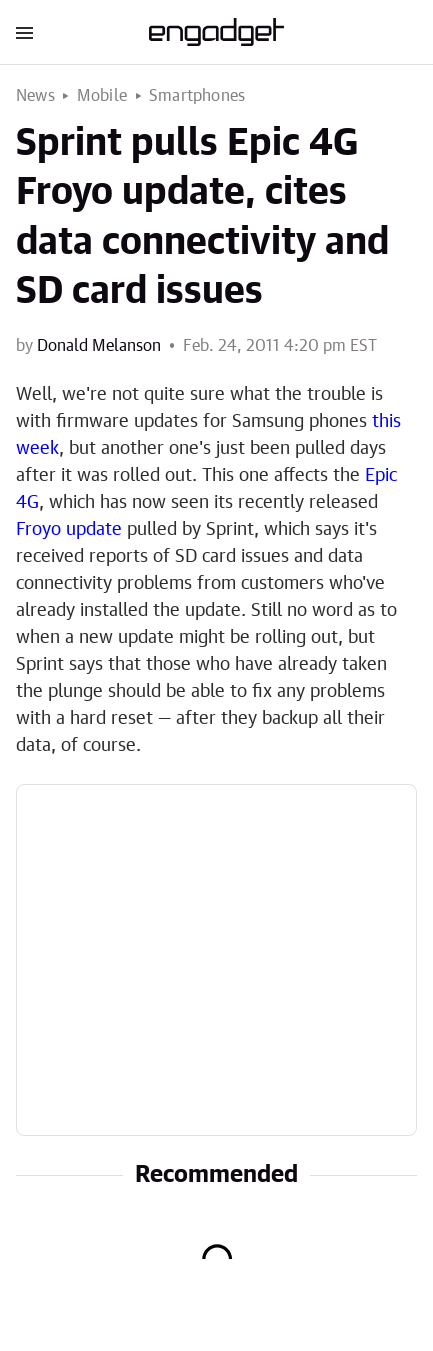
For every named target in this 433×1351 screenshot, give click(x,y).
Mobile (102, 96)
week (37, 449)
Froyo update (69, 530)
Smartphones (197, 96)
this (386, 422)
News (35, 96)
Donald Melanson (99, 346)
